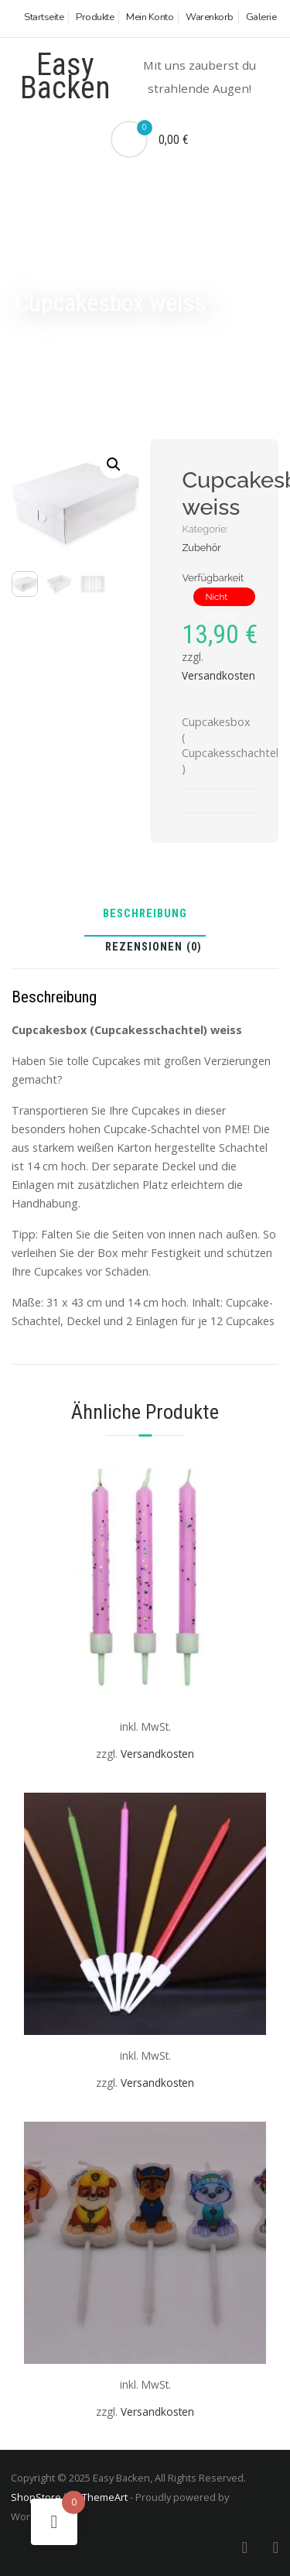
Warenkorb (210, 17)
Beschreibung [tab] (145, 914)
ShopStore (36, 2497)
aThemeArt (102, 2497)
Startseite (43, 17)
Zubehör (201, 547)
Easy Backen (65, 76)
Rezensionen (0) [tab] (153, 948)
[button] (114, 464)
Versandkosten (218, 675)
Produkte (95, 17)
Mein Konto (149, 17)
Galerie (261, 17)
